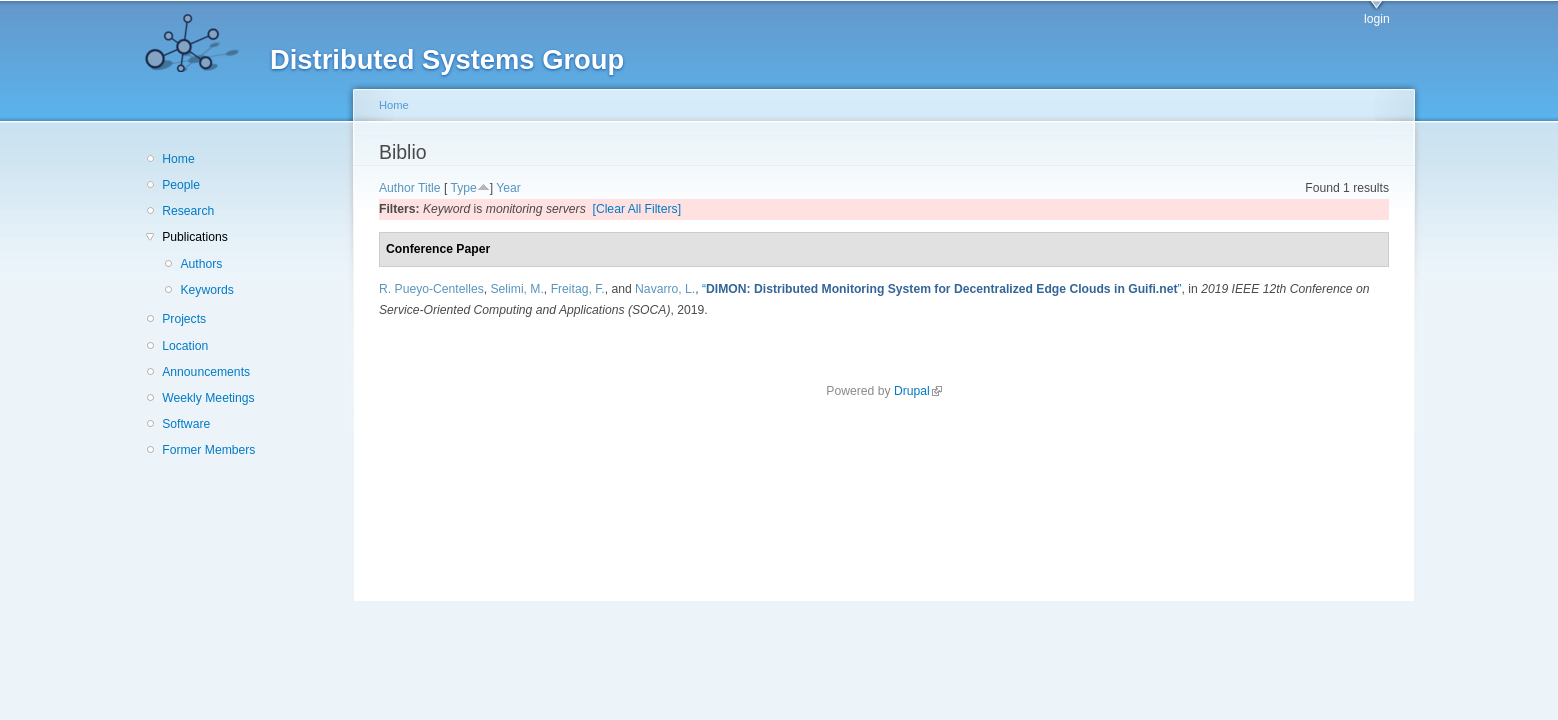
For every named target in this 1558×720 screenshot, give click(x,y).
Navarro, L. (665, 289)
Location (185, 346)
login (1377, 19)
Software (186, 424)
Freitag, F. (578, 289)
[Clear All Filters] (637, 209)
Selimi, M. (517, 289)
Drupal (918, 391)
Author (397, 188)
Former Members (208, 450)
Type (463, 188)
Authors (201, 264)
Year (508, 188)
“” (942, 289)
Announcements (206, 372)
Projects (184, 319)
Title (429, 188)
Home (178, 159)
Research (188, 211)
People (181, 185)
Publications (195, 237)
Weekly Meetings (208, 398)
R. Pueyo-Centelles (431, 289)
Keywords (206, 290)
